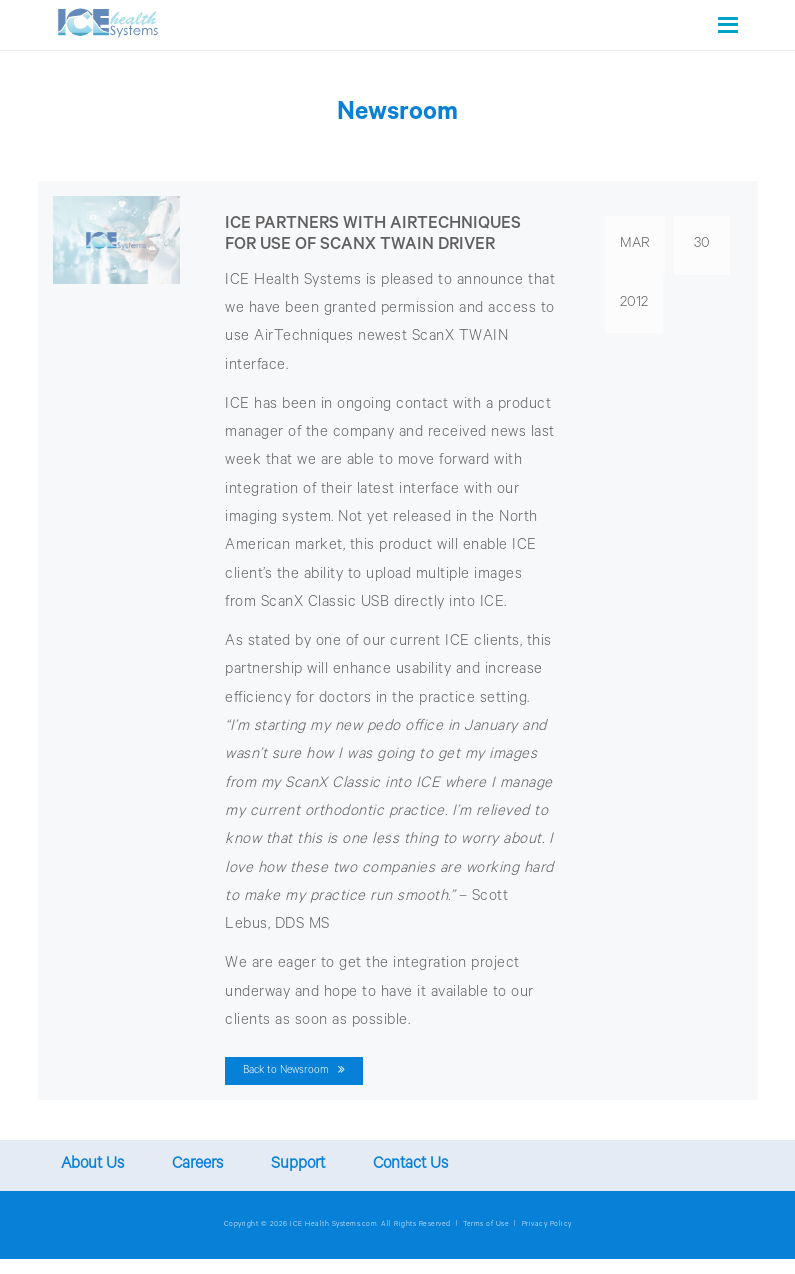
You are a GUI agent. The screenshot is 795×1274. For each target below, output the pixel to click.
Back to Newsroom (294, 1070)
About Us (92, 1165)
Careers (197, 1165)
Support (298, 1165)
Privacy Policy (547, 1225)
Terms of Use (486, 1225)
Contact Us (410, 1165)
